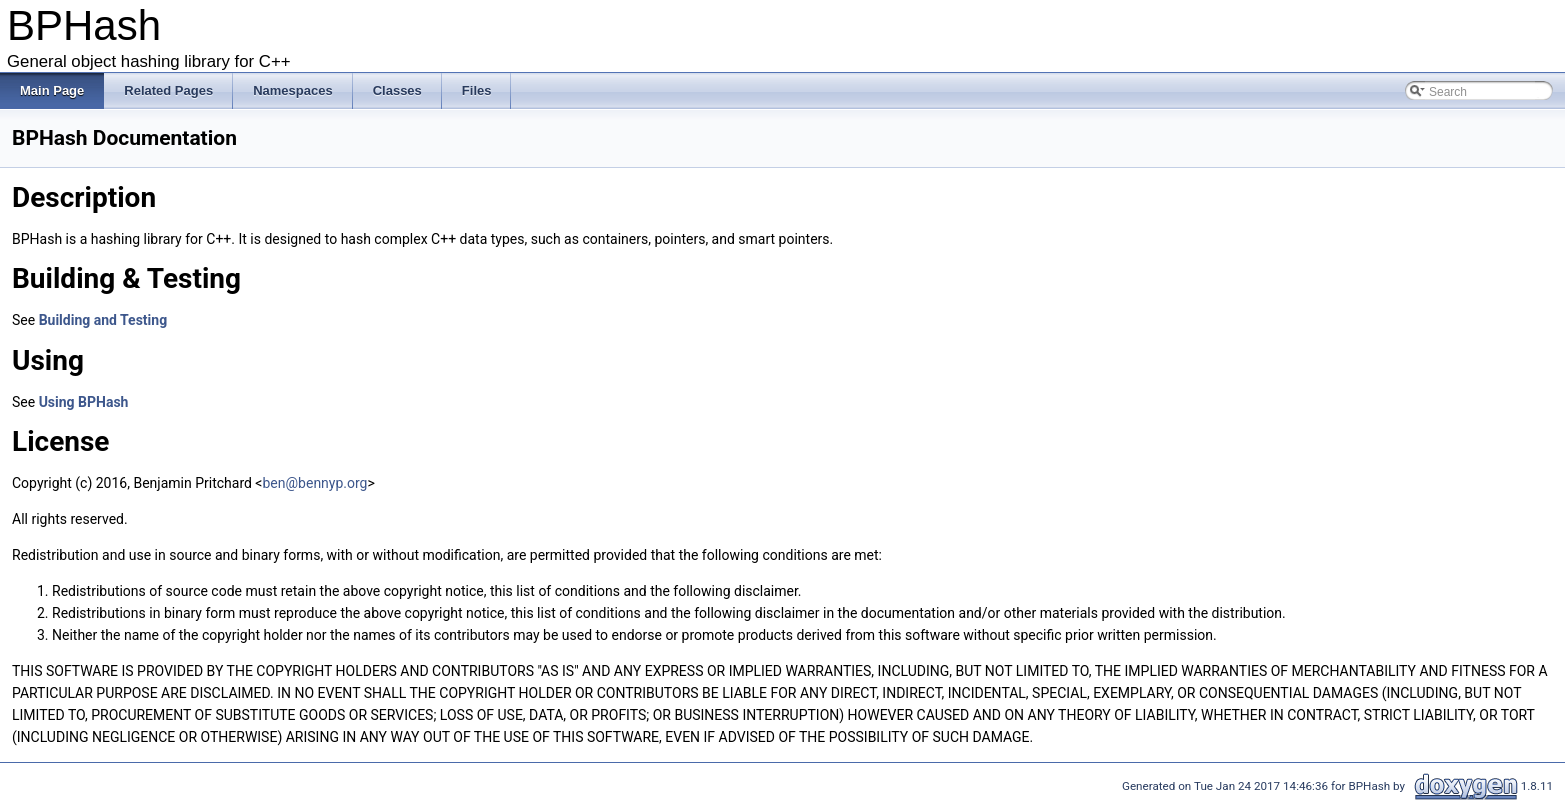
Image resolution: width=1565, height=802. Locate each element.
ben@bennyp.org (315, 483)
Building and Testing (103, 320)
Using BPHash (84, 402)
